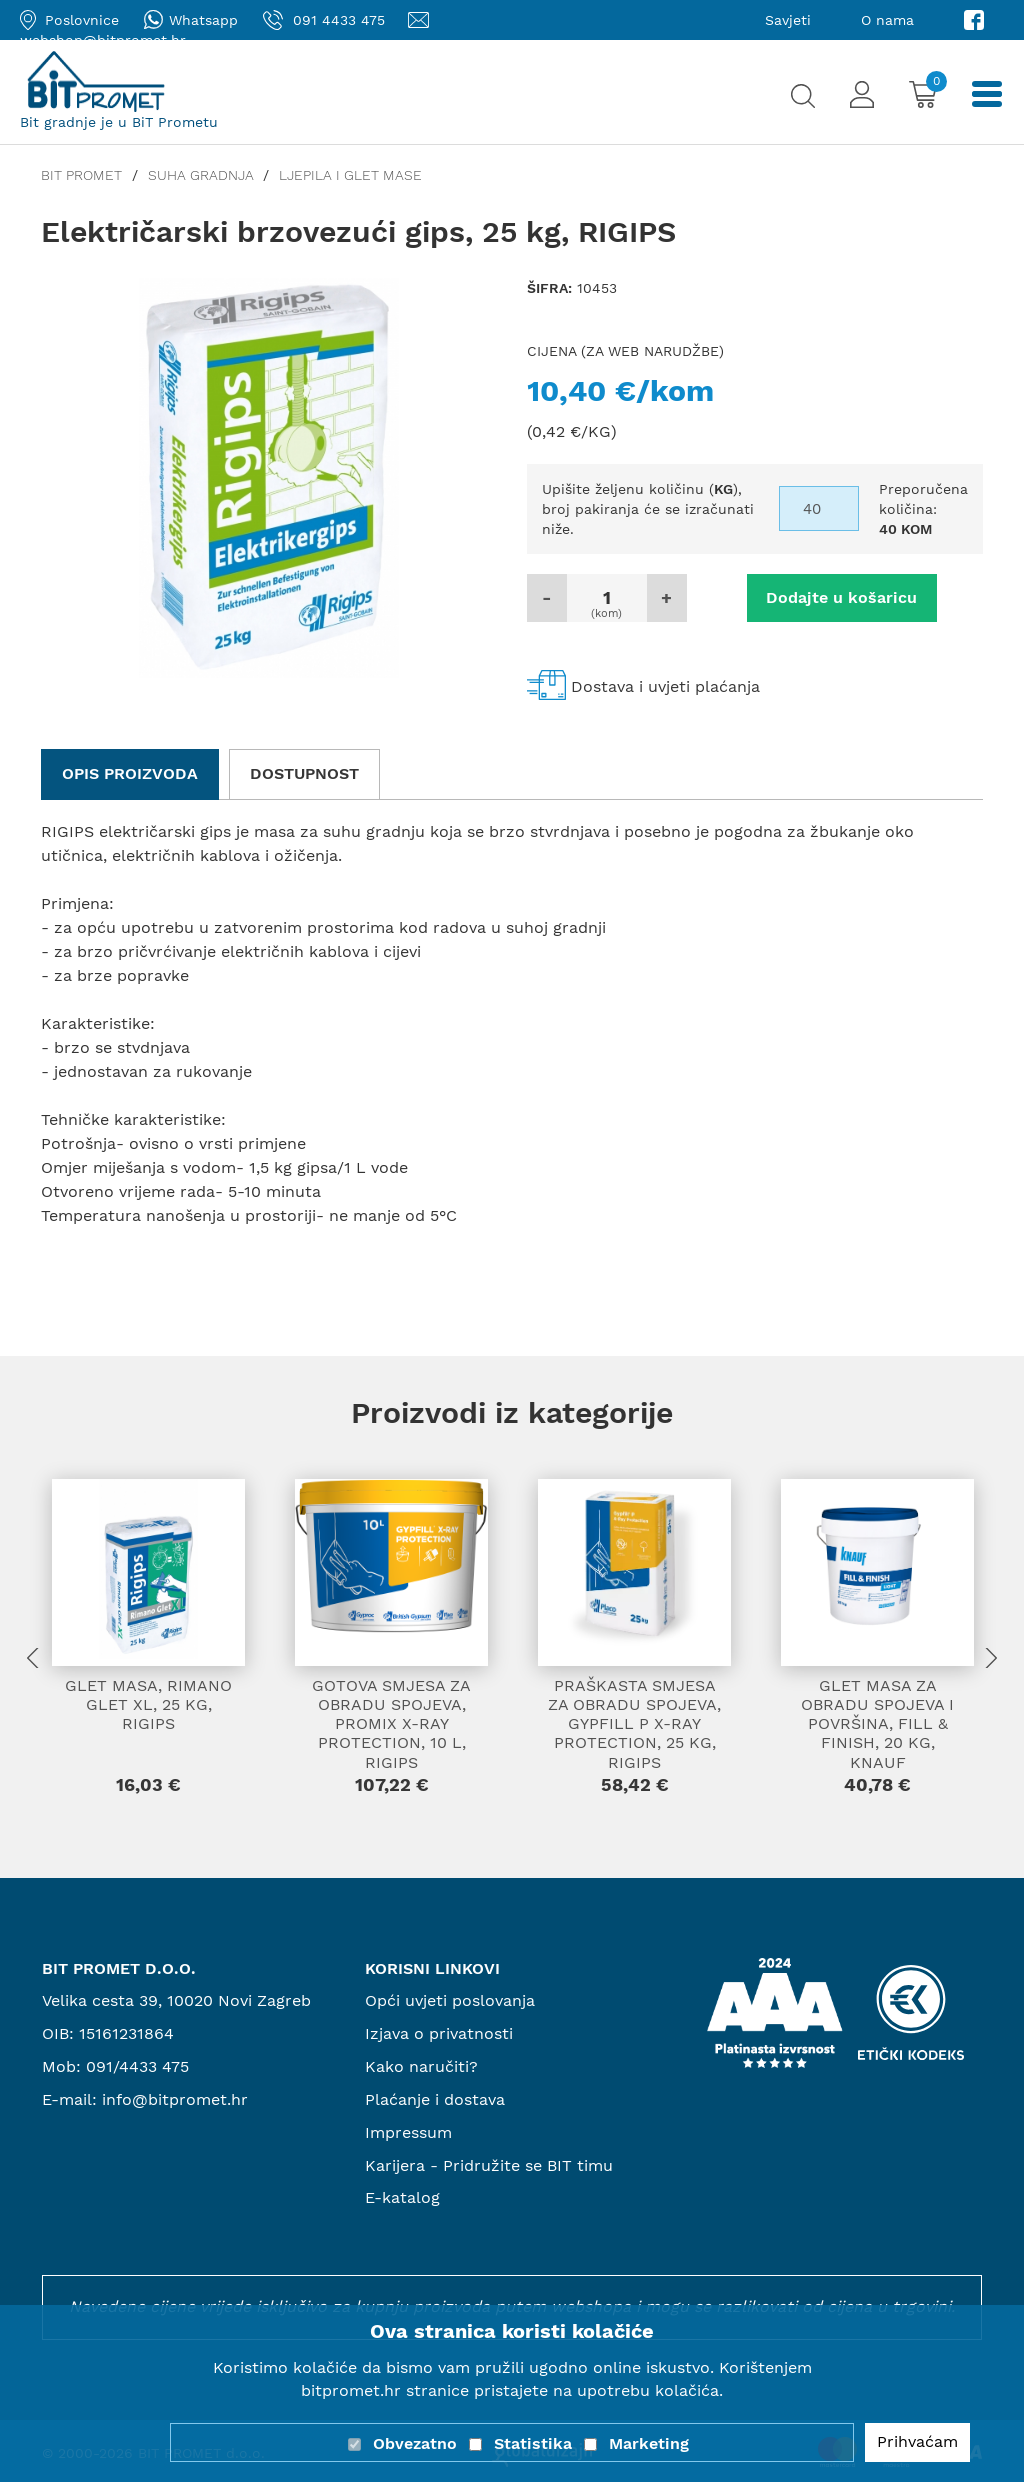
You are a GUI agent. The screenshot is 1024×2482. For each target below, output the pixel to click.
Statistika (533, 2443)
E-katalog (402, 2197)
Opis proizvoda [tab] (130, 773)
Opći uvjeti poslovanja (450, 2000)
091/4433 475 (137, 2066)
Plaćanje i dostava (435, 2099)
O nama (887, 20)
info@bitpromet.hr (175, 2099)
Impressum (408, 2132)
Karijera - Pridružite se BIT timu (489, 2165)
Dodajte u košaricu (841, 597)
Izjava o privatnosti (439, 2033)
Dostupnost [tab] (304, 773)
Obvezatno (415, 2443)
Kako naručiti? (421, 2066)
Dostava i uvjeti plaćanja (665, 686)
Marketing (649, 2443)
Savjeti (788, 20)
